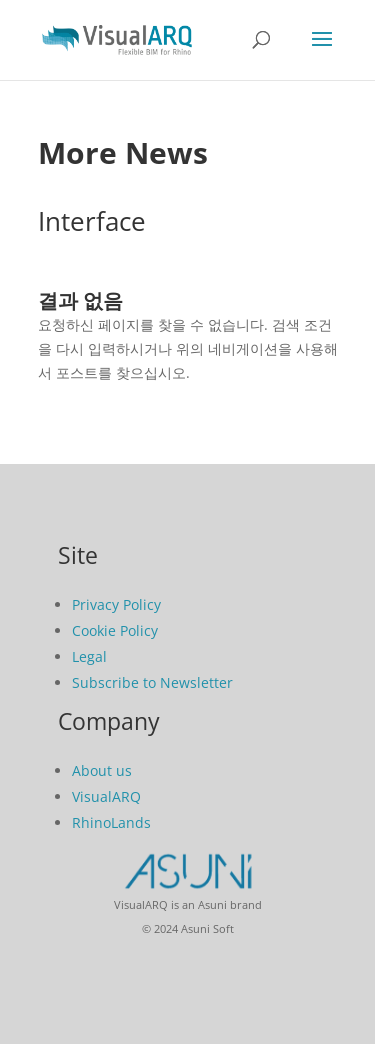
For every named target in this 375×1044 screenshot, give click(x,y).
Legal (89, 656)
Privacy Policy (116, 604)
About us (102, 770)
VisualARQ (106, 796)
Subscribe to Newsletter (152, 682)
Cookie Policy (115, 630)
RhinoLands (111, 822)
